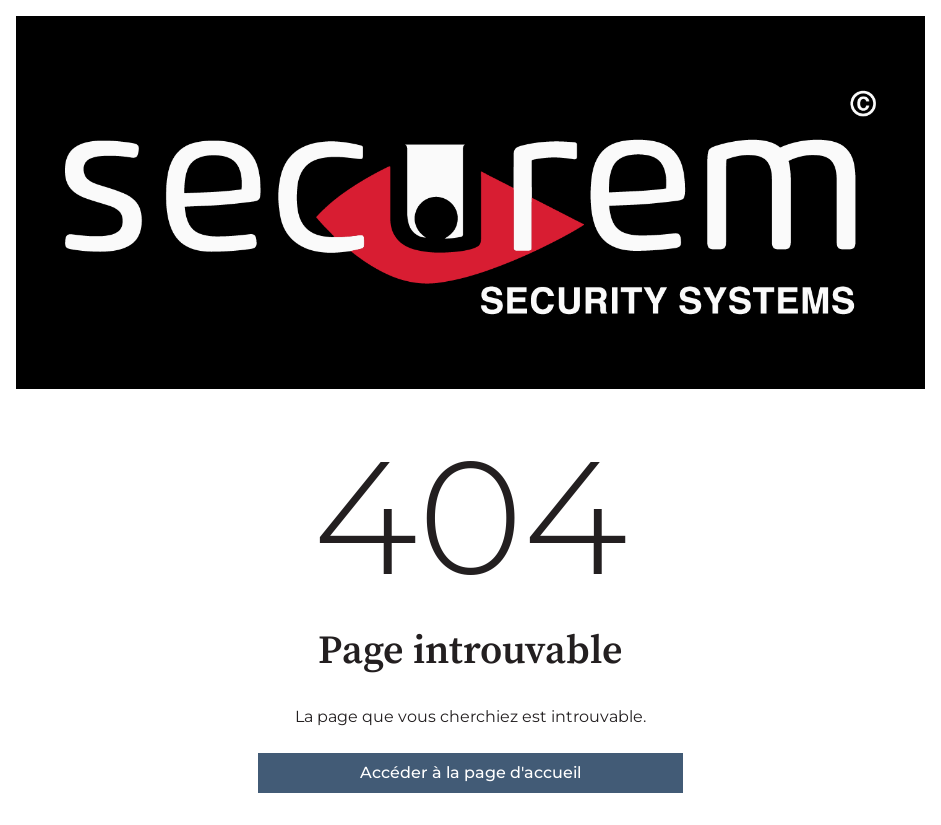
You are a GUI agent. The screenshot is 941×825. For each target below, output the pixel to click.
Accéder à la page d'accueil (470, 772)
